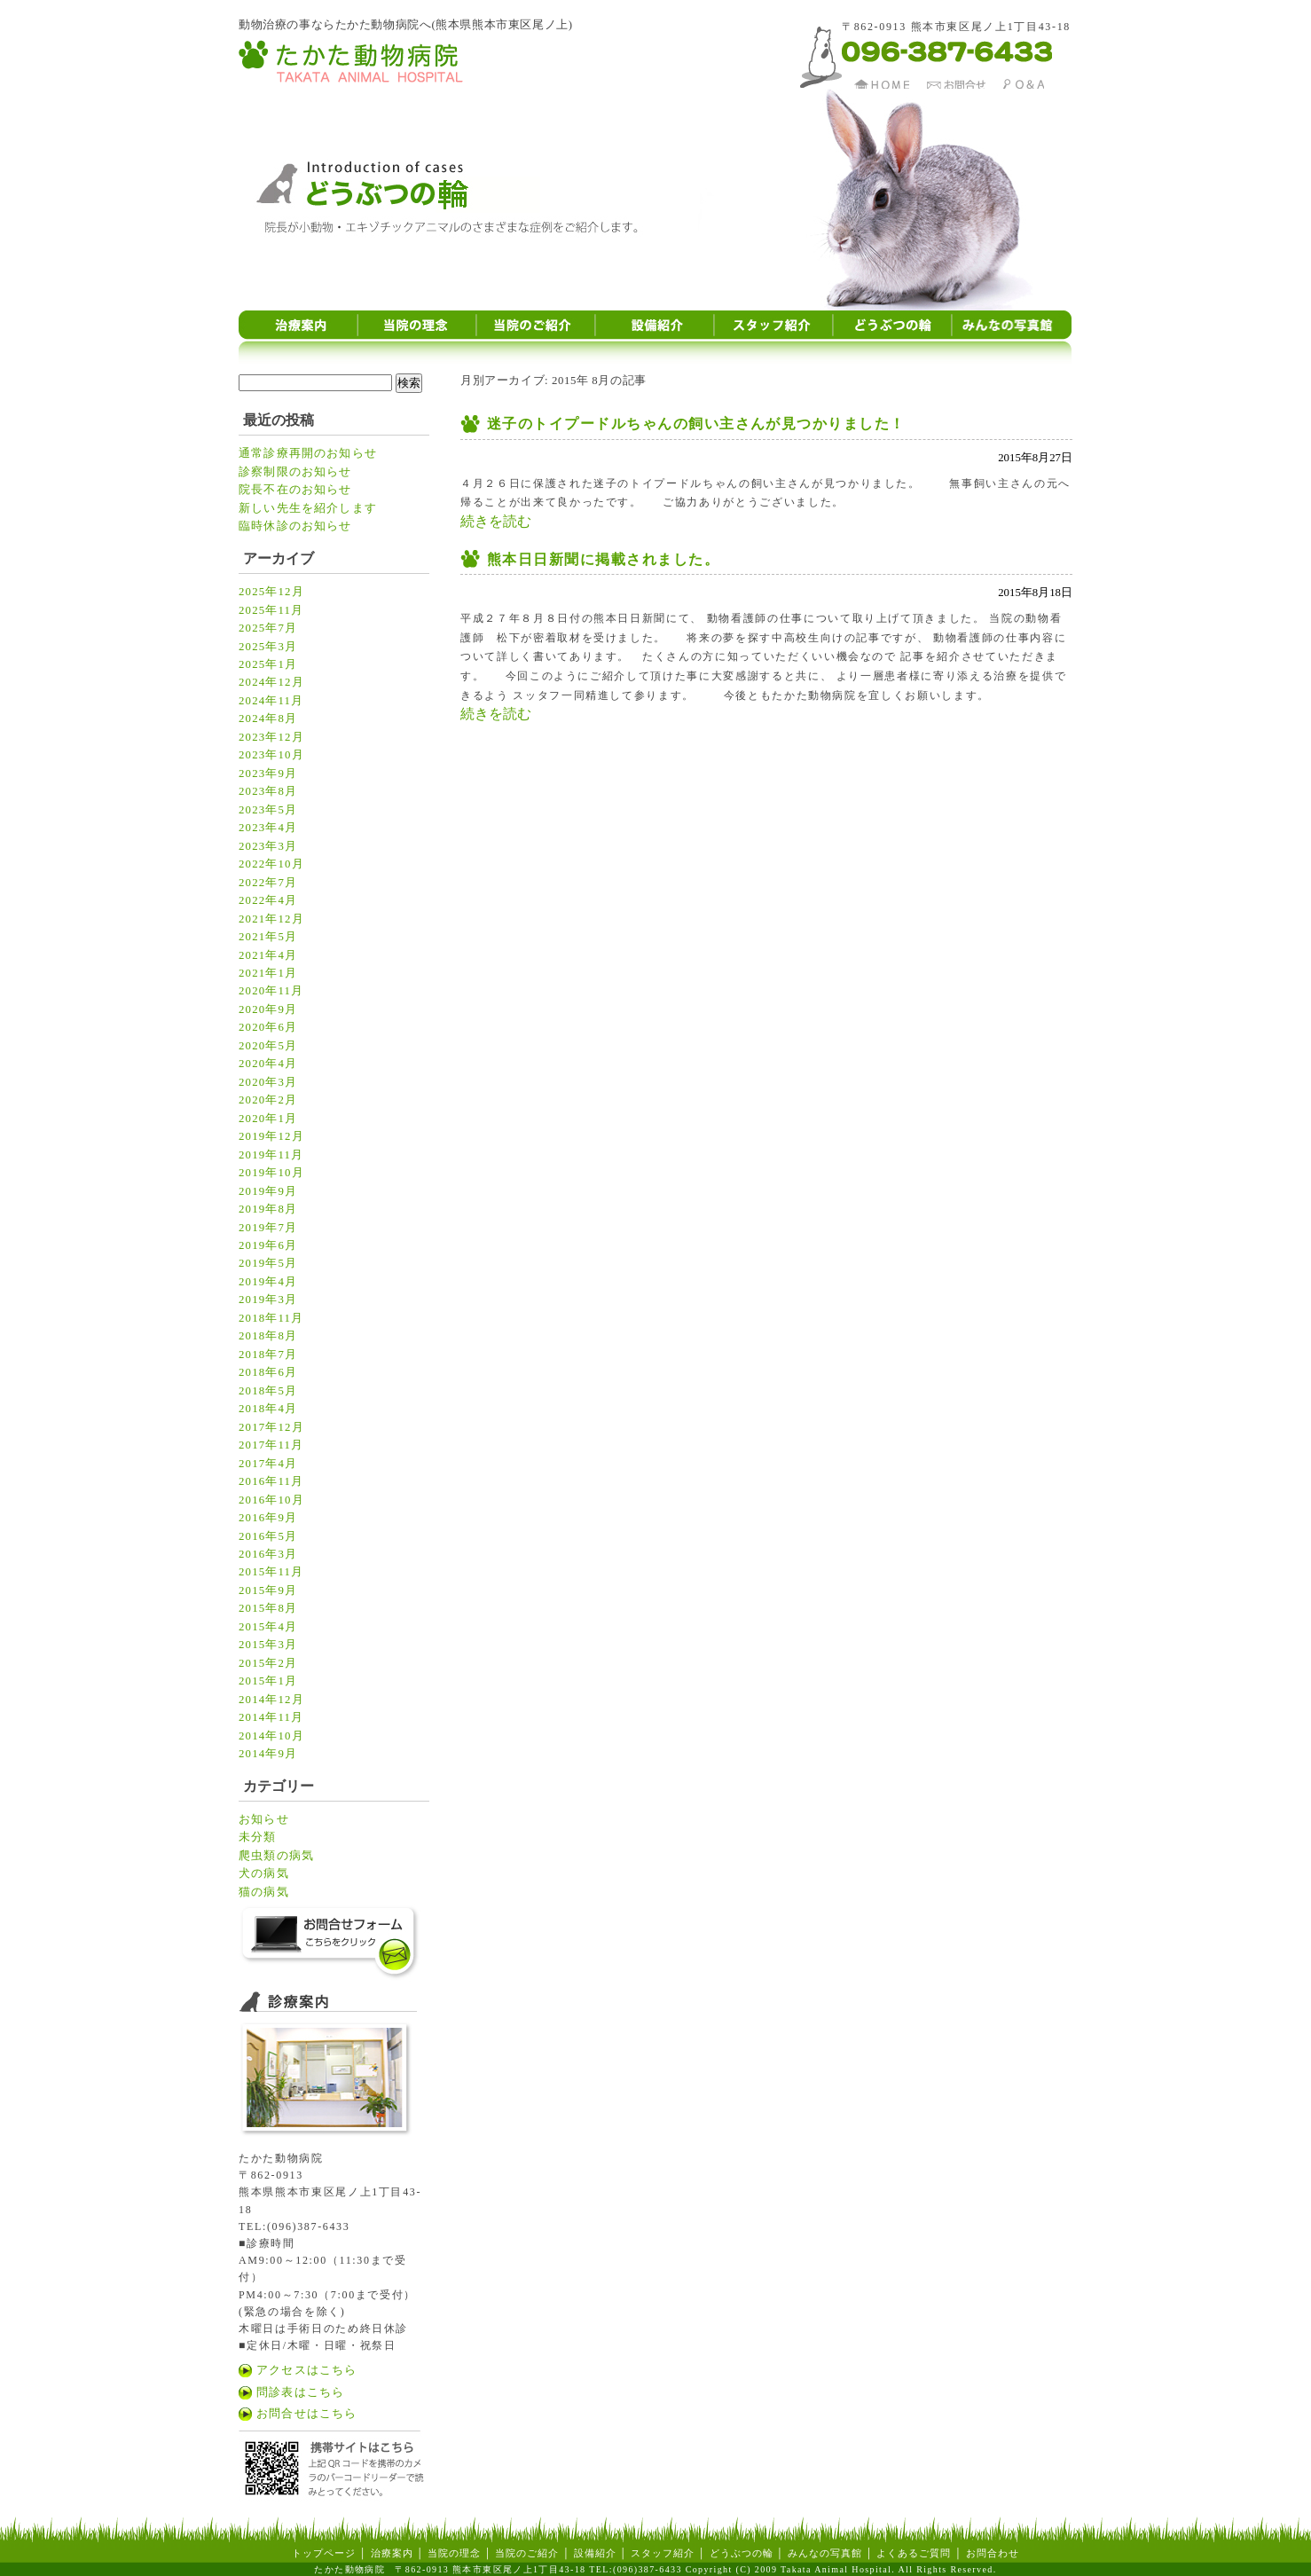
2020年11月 (271, 991)
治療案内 (392, 2553)
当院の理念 (452, 2553)
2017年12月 (271, 1427)
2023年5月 (268, 810)
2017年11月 (271, 1445)
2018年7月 (268, 1354)
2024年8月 (268, 718)
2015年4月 (268, 1627)
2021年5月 (268, 937)
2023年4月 (268, 827)
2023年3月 (268, 846)
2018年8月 (268, 1336)
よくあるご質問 (913, 2553)
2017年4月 (268, 1463)
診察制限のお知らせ (295, 472)
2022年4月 (268, 900)
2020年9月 (268, 1009)
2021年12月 (271, 919)
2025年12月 (271, 591)
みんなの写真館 (825, 2553)
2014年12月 (271, 1699)
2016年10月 (271, 1500)
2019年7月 (268, 1227)
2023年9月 (268, 773)
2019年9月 (268, 1191)
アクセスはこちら (306, 2370)
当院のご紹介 (527, 2553)
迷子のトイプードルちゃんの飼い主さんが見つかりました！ (696, 423)
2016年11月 (271, 1481)
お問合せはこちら (306, 2413)
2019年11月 (271, 1155)
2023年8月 (268, 791)
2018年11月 (271, 1318)
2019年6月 (268, 1245)
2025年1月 (268, 664)
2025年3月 (268, 646)
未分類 (258, 1837)
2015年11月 (271, 1572)
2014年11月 (271, 1717)
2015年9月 (268, 1590)
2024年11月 (271, 701)
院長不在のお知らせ (295, 489)
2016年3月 (268, 1554)
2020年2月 (268, 1100)
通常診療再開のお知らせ (308, 453)
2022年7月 (268, 882)
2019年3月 (268, 1299)
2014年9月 (268, 1753)
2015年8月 (268, 1608)
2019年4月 (268, 1282)
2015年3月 (268, 1644)
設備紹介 (595, 2553)
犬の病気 (264, 1873)
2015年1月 (268, 1681)
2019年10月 (271, 1172)
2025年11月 (271, 610)
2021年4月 (268, 955)
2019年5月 (268, 1263)
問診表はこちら (300, 2392)
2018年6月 (268, 1372)
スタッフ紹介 (663, 2553)
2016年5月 (268, 1536)
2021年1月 (268, 973)
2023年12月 (271, 737)
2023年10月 (271, 755)
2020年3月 (268, 1082)
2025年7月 (268, 628)
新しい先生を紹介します (308, 508)
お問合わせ (992, 2553)
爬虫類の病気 (276, 1856)
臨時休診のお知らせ (295, 526)
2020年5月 (268, 1046)
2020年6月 (268, 1027)
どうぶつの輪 (741, 2553)
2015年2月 (268, 1663)
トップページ (324, 2553)
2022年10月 (271, 864)
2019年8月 (268, 1209)
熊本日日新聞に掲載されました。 (603, 559)
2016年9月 (268, 1518)
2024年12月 (271, 682)
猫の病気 (264, 1892)
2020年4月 (268, 1063)
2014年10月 (271, 1736)
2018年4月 (268, 1408)
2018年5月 (268, 1391)
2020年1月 (268, 1118)
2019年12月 (271, 1136)
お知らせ (264, 1819)
